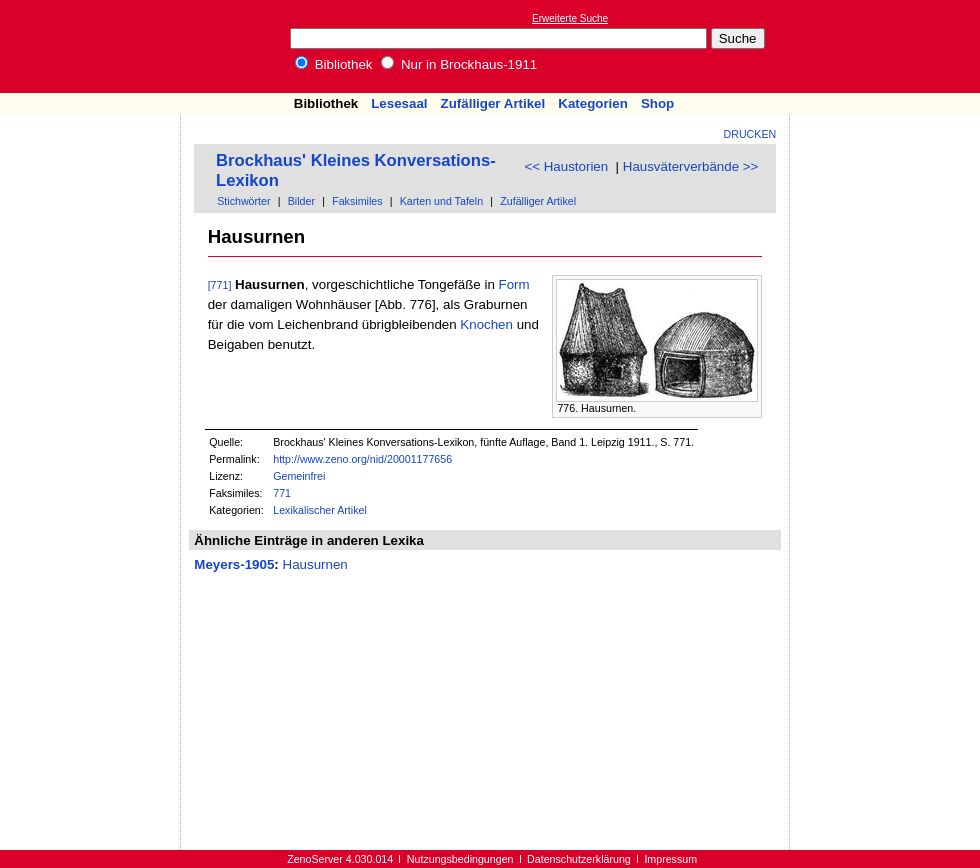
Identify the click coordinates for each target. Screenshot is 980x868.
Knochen (486, 324)
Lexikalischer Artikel (320, 510)
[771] (220, 285)
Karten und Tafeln (441, 201)
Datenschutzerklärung (579, 859)
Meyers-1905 (234, 564)
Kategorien (593, 103)
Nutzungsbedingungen (460, 859)
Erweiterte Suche (570, 18)
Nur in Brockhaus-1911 (459, 64)
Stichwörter (243, 201)
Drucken (750, 134)
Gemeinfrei (299, 476)
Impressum (670, 859)
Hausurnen (315, 564)
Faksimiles (357, 201)
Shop (657, 103)
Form (514, 284)
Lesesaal (399, 103)
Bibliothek (334, 64)
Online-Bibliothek (95, 46)
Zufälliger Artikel (493, 103)
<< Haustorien (566, 166)
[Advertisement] (91, 173)
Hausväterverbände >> (691, 166)
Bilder (301, 201)
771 (282, 493)
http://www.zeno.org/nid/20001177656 (362, 459)
